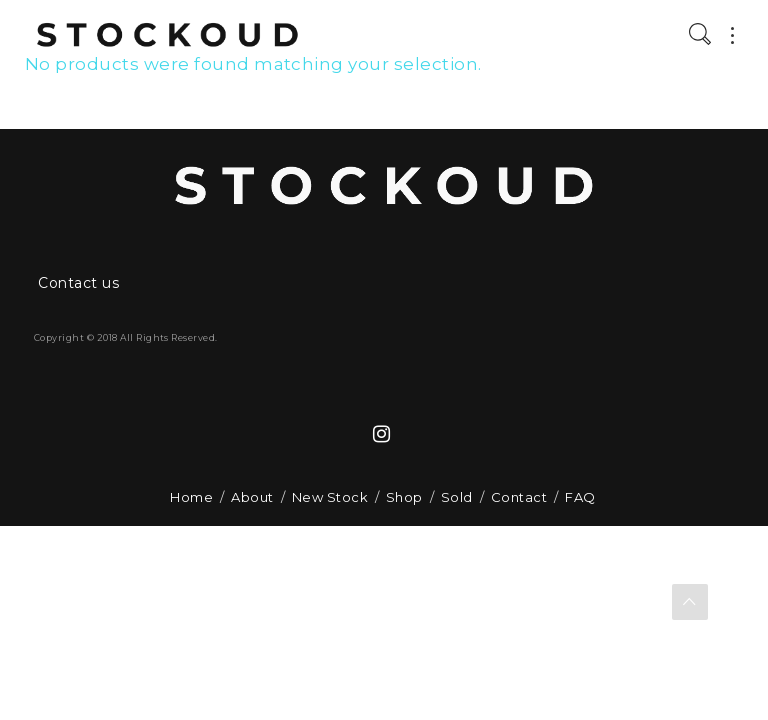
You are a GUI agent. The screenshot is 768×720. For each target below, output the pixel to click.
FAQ (580, 497)
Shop (404, 497)
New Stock (330, 497)
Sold (457, 497)
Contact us (78, 283)
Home (191, 497)
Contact (519, 497)
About (252, 497)
